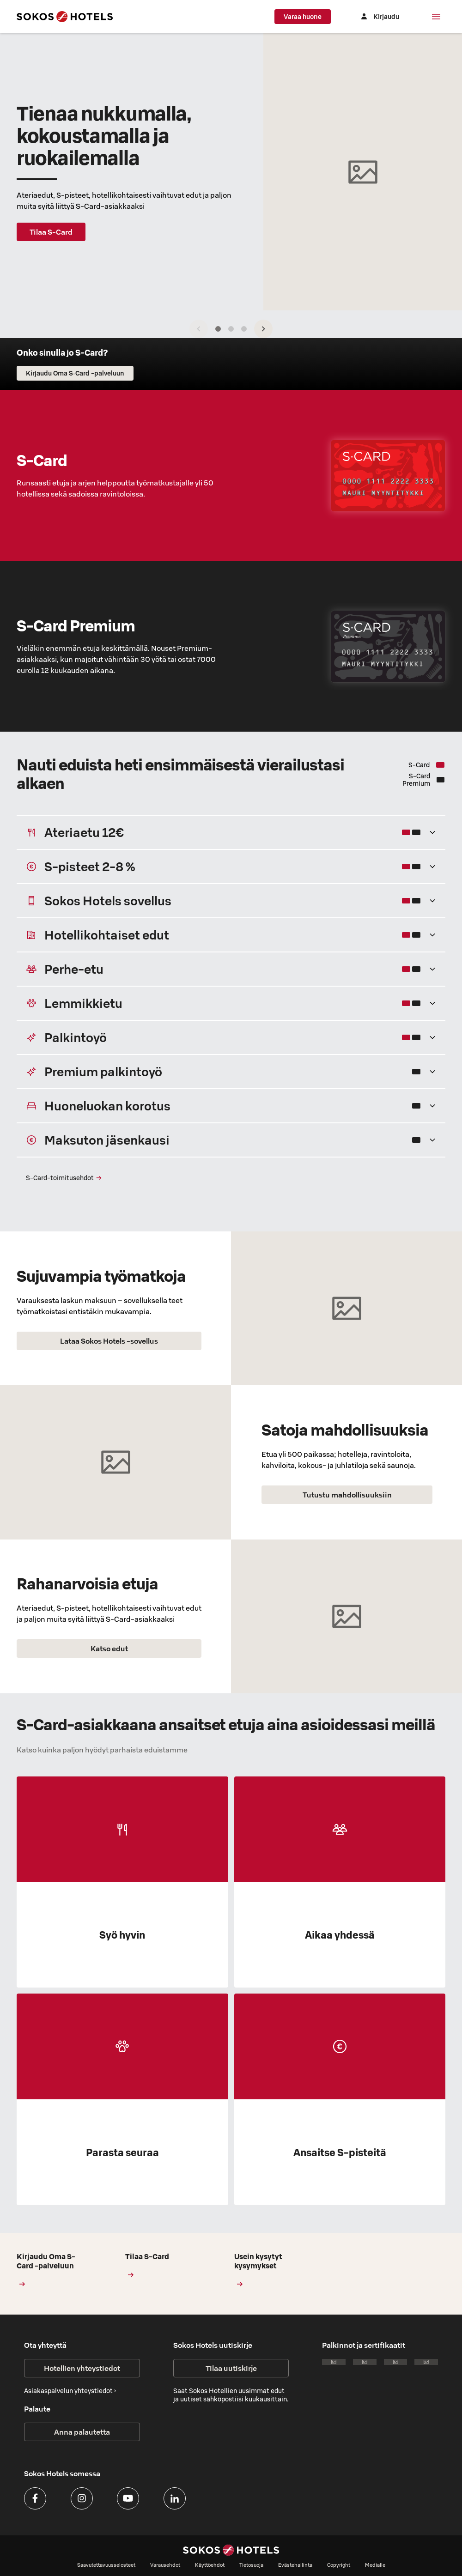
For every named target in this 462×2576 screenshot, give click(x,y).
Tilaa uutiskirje (231, 2368)
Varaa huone (303, 16)
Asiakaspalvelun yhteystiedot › (70, 2391)
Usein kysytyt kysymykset (266, 2270)
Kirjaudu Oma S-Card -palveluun (48, 2270)
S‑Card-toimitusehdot (64, 1178)
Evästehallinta (295, 2565)
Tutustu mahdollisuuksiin (347, 1494)
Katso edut (109, 1648)
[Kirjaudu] (379, 17)
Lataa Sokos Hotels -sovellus (109, 1341)
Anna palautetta (82, 2432)
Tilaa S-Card (51, 231)
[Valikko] (436, 16)
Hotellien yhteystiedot (82, 2368)
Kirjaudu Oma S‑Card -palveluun (75, 373)
